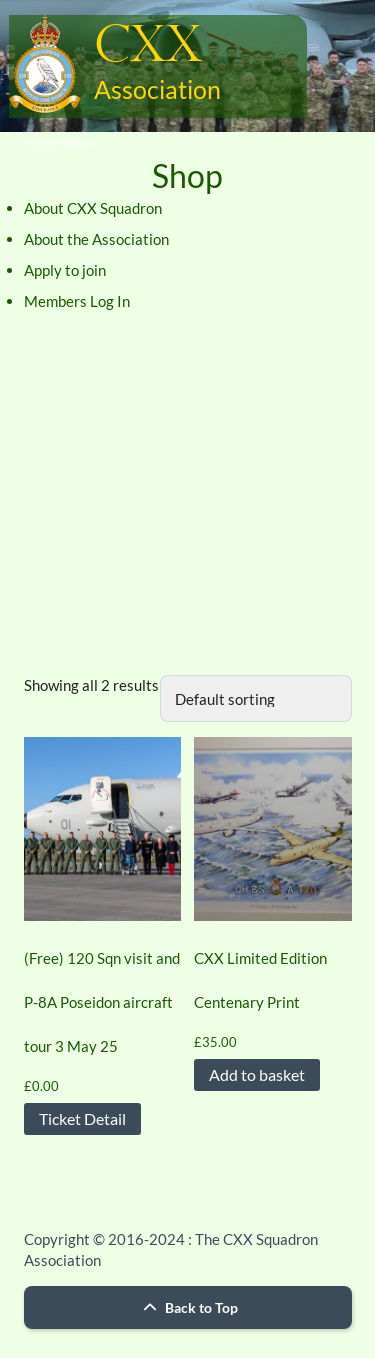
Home (40, 142)
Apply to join (65, 270)
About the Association (96, 239)
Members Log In (77, 301)
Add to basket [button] (257, 1074)
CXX (148, 46)
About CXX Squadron (93, 208)
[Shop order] (256, 698)
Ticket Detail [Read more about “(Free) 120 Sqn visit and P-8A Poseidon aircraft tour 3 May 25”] (82, 1118)
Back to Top (188, 1307)
